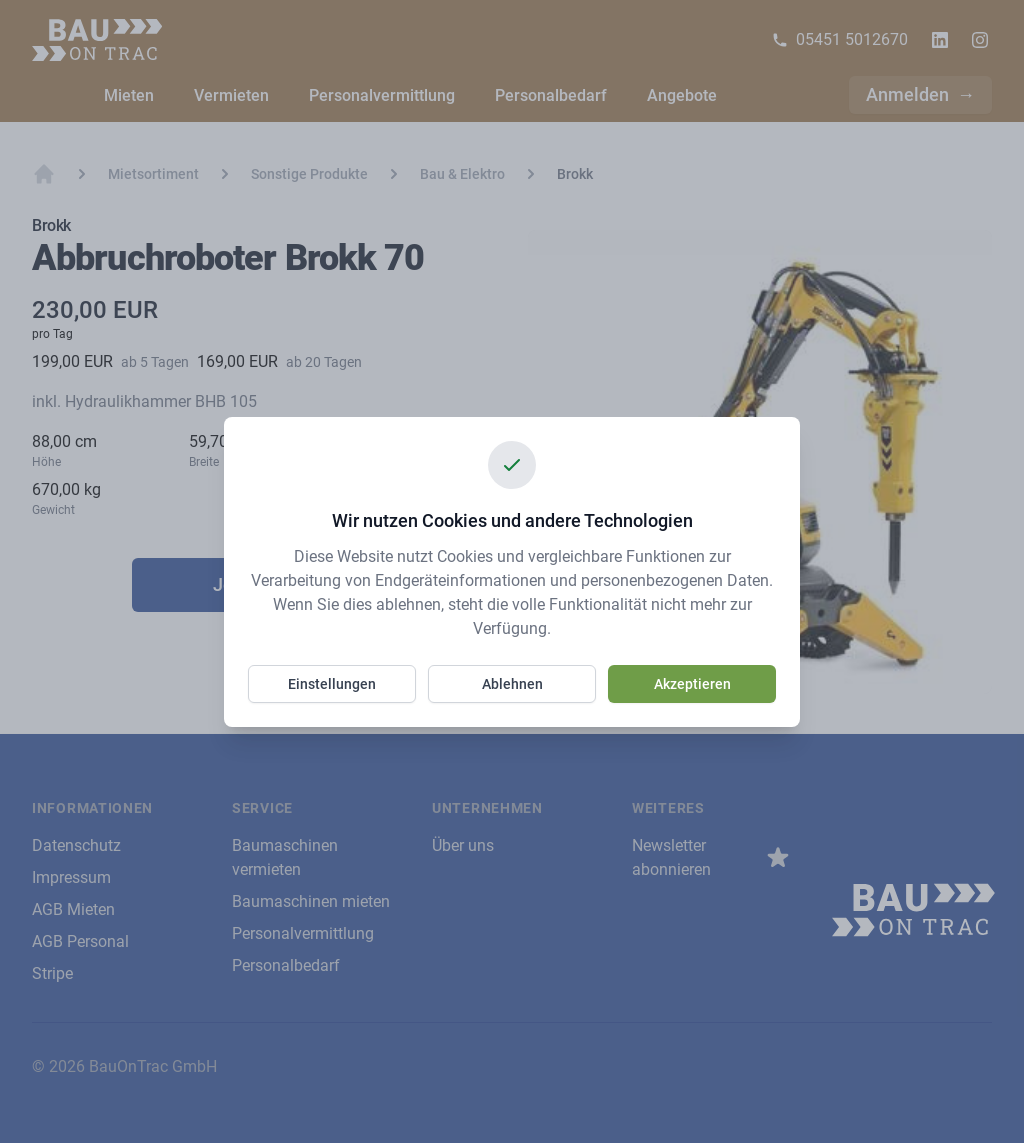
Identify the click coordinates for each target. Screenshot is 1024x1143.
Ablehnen (512, 684)
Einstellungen (332, 684)
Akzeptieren (692, 684)
